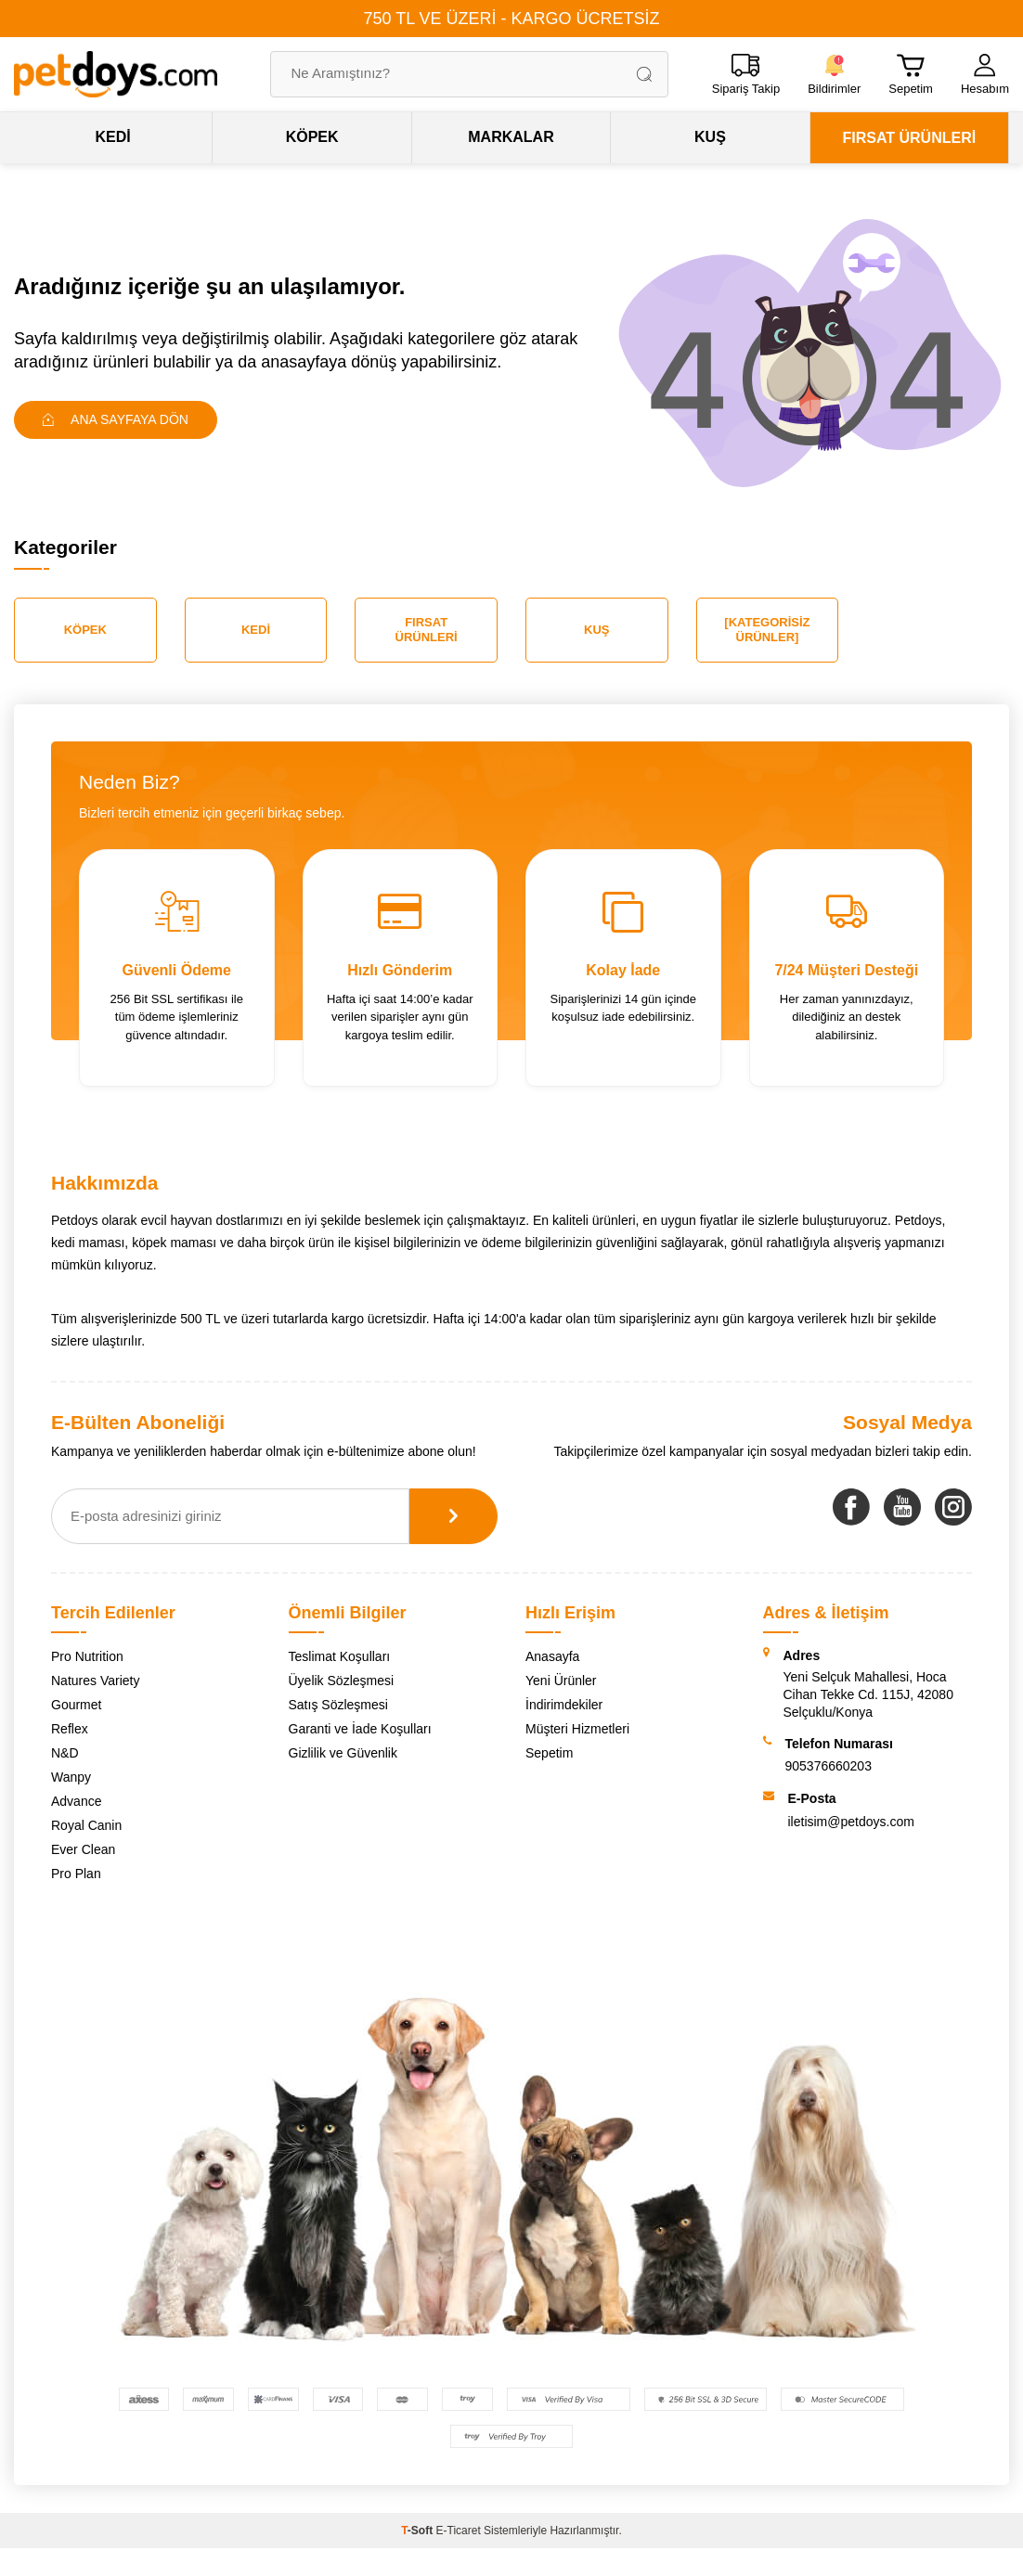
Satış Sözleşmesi (338, 1704)
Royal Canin (86, 1825)
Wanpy (71, 1777)
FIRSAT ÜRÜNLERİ (909, 138)
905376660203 (828, 1765)
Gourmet (76, 1704)
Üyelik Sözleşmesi (342, 1680)
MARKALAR (510, 137)
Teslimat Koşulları (340, 1656)
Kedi (255, 630)
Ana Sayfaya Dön (115, 419)
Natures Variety (95, 1680)
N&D (65, 1752)
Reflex (69, 1728)
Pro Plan (76, 1873)
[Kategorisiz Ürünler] (766, 629)
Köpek (85, 630)
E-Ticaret (458, 2530)
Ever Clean (83, 1849)
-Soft (418, 2530)
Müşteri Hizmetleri (577, 1728)
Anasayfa (552, 1656)
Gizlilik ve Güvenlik (343, 1752)
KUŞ (710, 137)
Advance (76, 1801)
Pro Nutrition (87, 1656)
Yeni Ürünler (561, 1680)
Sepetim (549, 1752)
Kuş (596, 630)
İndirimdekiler (563, 1704)
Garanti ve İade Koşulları (360, 1728)
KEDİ (113, 137)
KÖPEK (312, 137)
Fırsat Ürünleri (426, 629)
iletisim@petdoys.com (851, 1821)
